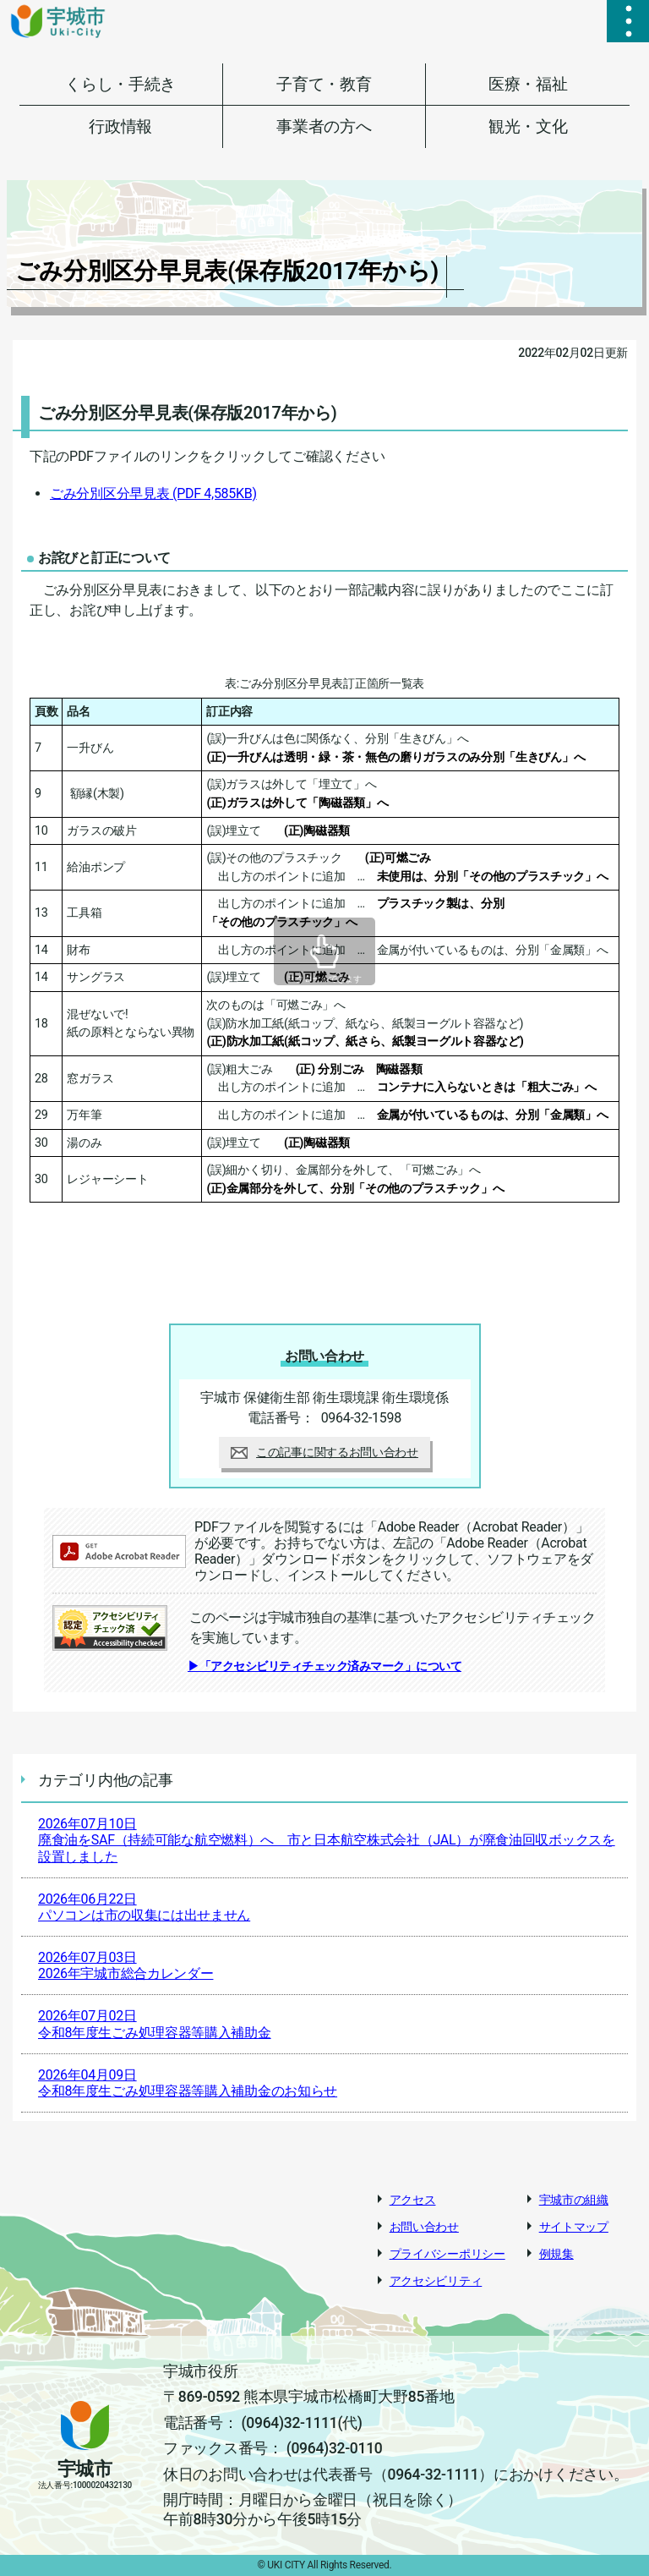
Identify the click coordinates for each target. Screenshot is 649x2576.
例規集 (556, 2254)
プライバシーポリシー (447, 2254)
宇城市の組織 (573, 2199)
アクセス (413, 2199)
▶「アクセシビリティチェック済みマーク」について (324, 1666)
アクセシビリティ (436, 2281)
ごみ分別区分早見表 (153, 493)
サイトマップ (573, 2226)
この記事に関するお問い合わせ (324, 1452)
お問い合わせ (424, 2226)
